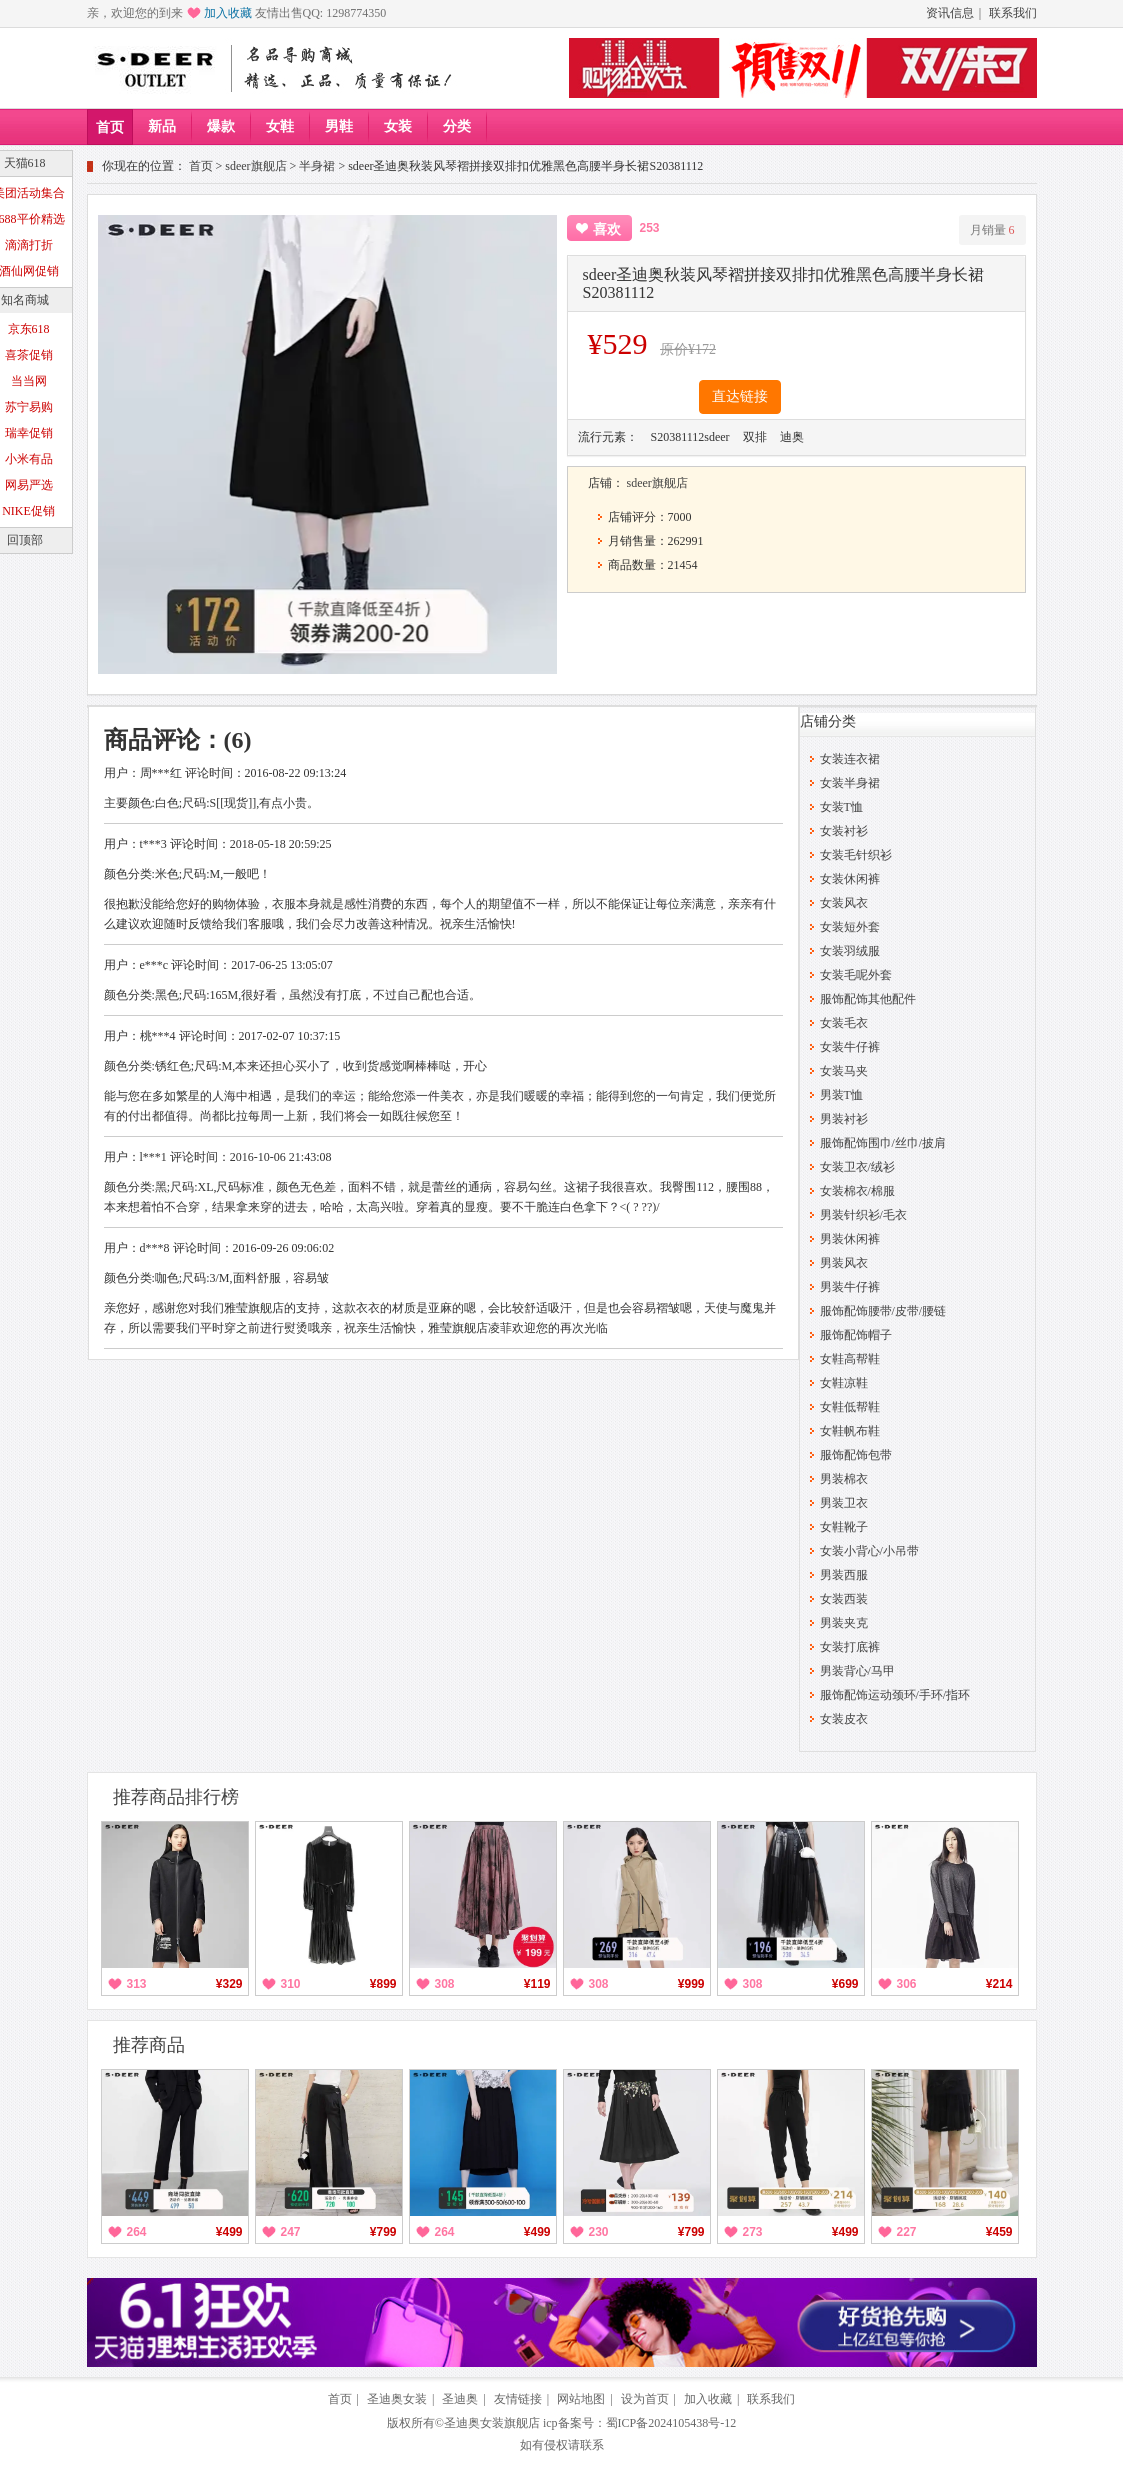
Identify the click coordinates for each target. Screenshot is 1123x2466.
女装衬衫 (844, 831)
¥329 (229, 1984)
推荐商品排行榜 (176, 1797)
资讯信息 (950, 13)
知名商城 (25, 300)
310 (291, 1984)
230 (599, 2232)
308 (445, 1984)
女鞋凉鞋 (844, 1383)
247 (291, 2232)
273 (753, 2232)
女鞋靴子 (844, 1527)
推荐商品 (149, 2045)
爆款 (221, 126)
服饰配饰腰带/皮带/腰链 (883, 1311)
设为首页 (645, 2399)
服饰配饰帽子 (856, 1335)
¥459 (999, 2232)
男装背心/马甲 (857, 1671)
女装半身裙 (850, 783)
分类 (457, 126)
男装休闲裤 (850, 1239)
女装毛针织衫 (856, 855)
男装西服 (844, 1575)
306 (907, 1984)
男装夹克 (844, 1623)
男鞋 (339, 126)
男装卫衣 (844, 1503)
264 (137, 2232)
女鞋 (280, 126)
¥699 (845, 1984)
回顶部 (25, 540)
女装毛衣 (844, 1023)
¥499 (229, 2232)
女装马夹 (844, 1071)
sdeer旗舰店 (255, 166)
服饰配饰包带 (856, 1455)
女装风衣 (844, 903)
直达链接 (740, 396)
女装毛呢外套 (856, 975)
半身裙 (317, 166)
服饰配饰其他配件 (868, 999)
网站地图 (581, 2399)
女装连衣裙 (850, 759)
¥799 (383, 2232)
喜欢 (607, 229)
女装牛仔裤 (850, 1047)
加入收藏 (228, 13)
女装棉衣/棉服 (857, 1191)
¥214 (999, 1984)
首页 (110, 127)
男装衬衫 (844, 1119)
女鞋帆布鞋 (850, 1431)
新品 (162, 126)
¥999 (691, 1984)
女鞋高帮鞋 (850, 1359)
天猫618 (25, 163)
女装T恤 (841, 807)
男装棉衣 (844, 1479)
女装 (398, 126)
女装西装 (844, 1599)
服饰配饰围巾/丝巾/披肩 (883, 1143)
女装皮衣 (844, 1719)
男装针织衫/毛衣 (863, 1215)
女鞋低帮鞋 (850, 1407)
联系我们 (1013, 13)
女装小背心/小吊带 (869, 1551)
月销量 (992, 230)
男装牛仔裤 (850, 1287)
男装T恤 (841, 1095)
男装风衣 (844, 1263)
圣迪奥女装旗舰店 (492, 2423)
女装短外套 (850, 927)
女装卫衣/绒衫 (857, 1167)
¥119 (537, 1984)
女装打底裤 (850, 1647)
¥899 (383, 1984)
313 (137, 1984)
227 (907, 2232)
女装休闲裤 (850, 879)
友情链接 (518, 2399)
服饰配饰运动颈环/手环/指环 (895, 1695)
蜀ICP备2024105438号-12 (671, 2423)
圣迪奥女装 (397, 2399)
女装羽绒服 (850, 951)
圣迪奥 (460, 2399)
